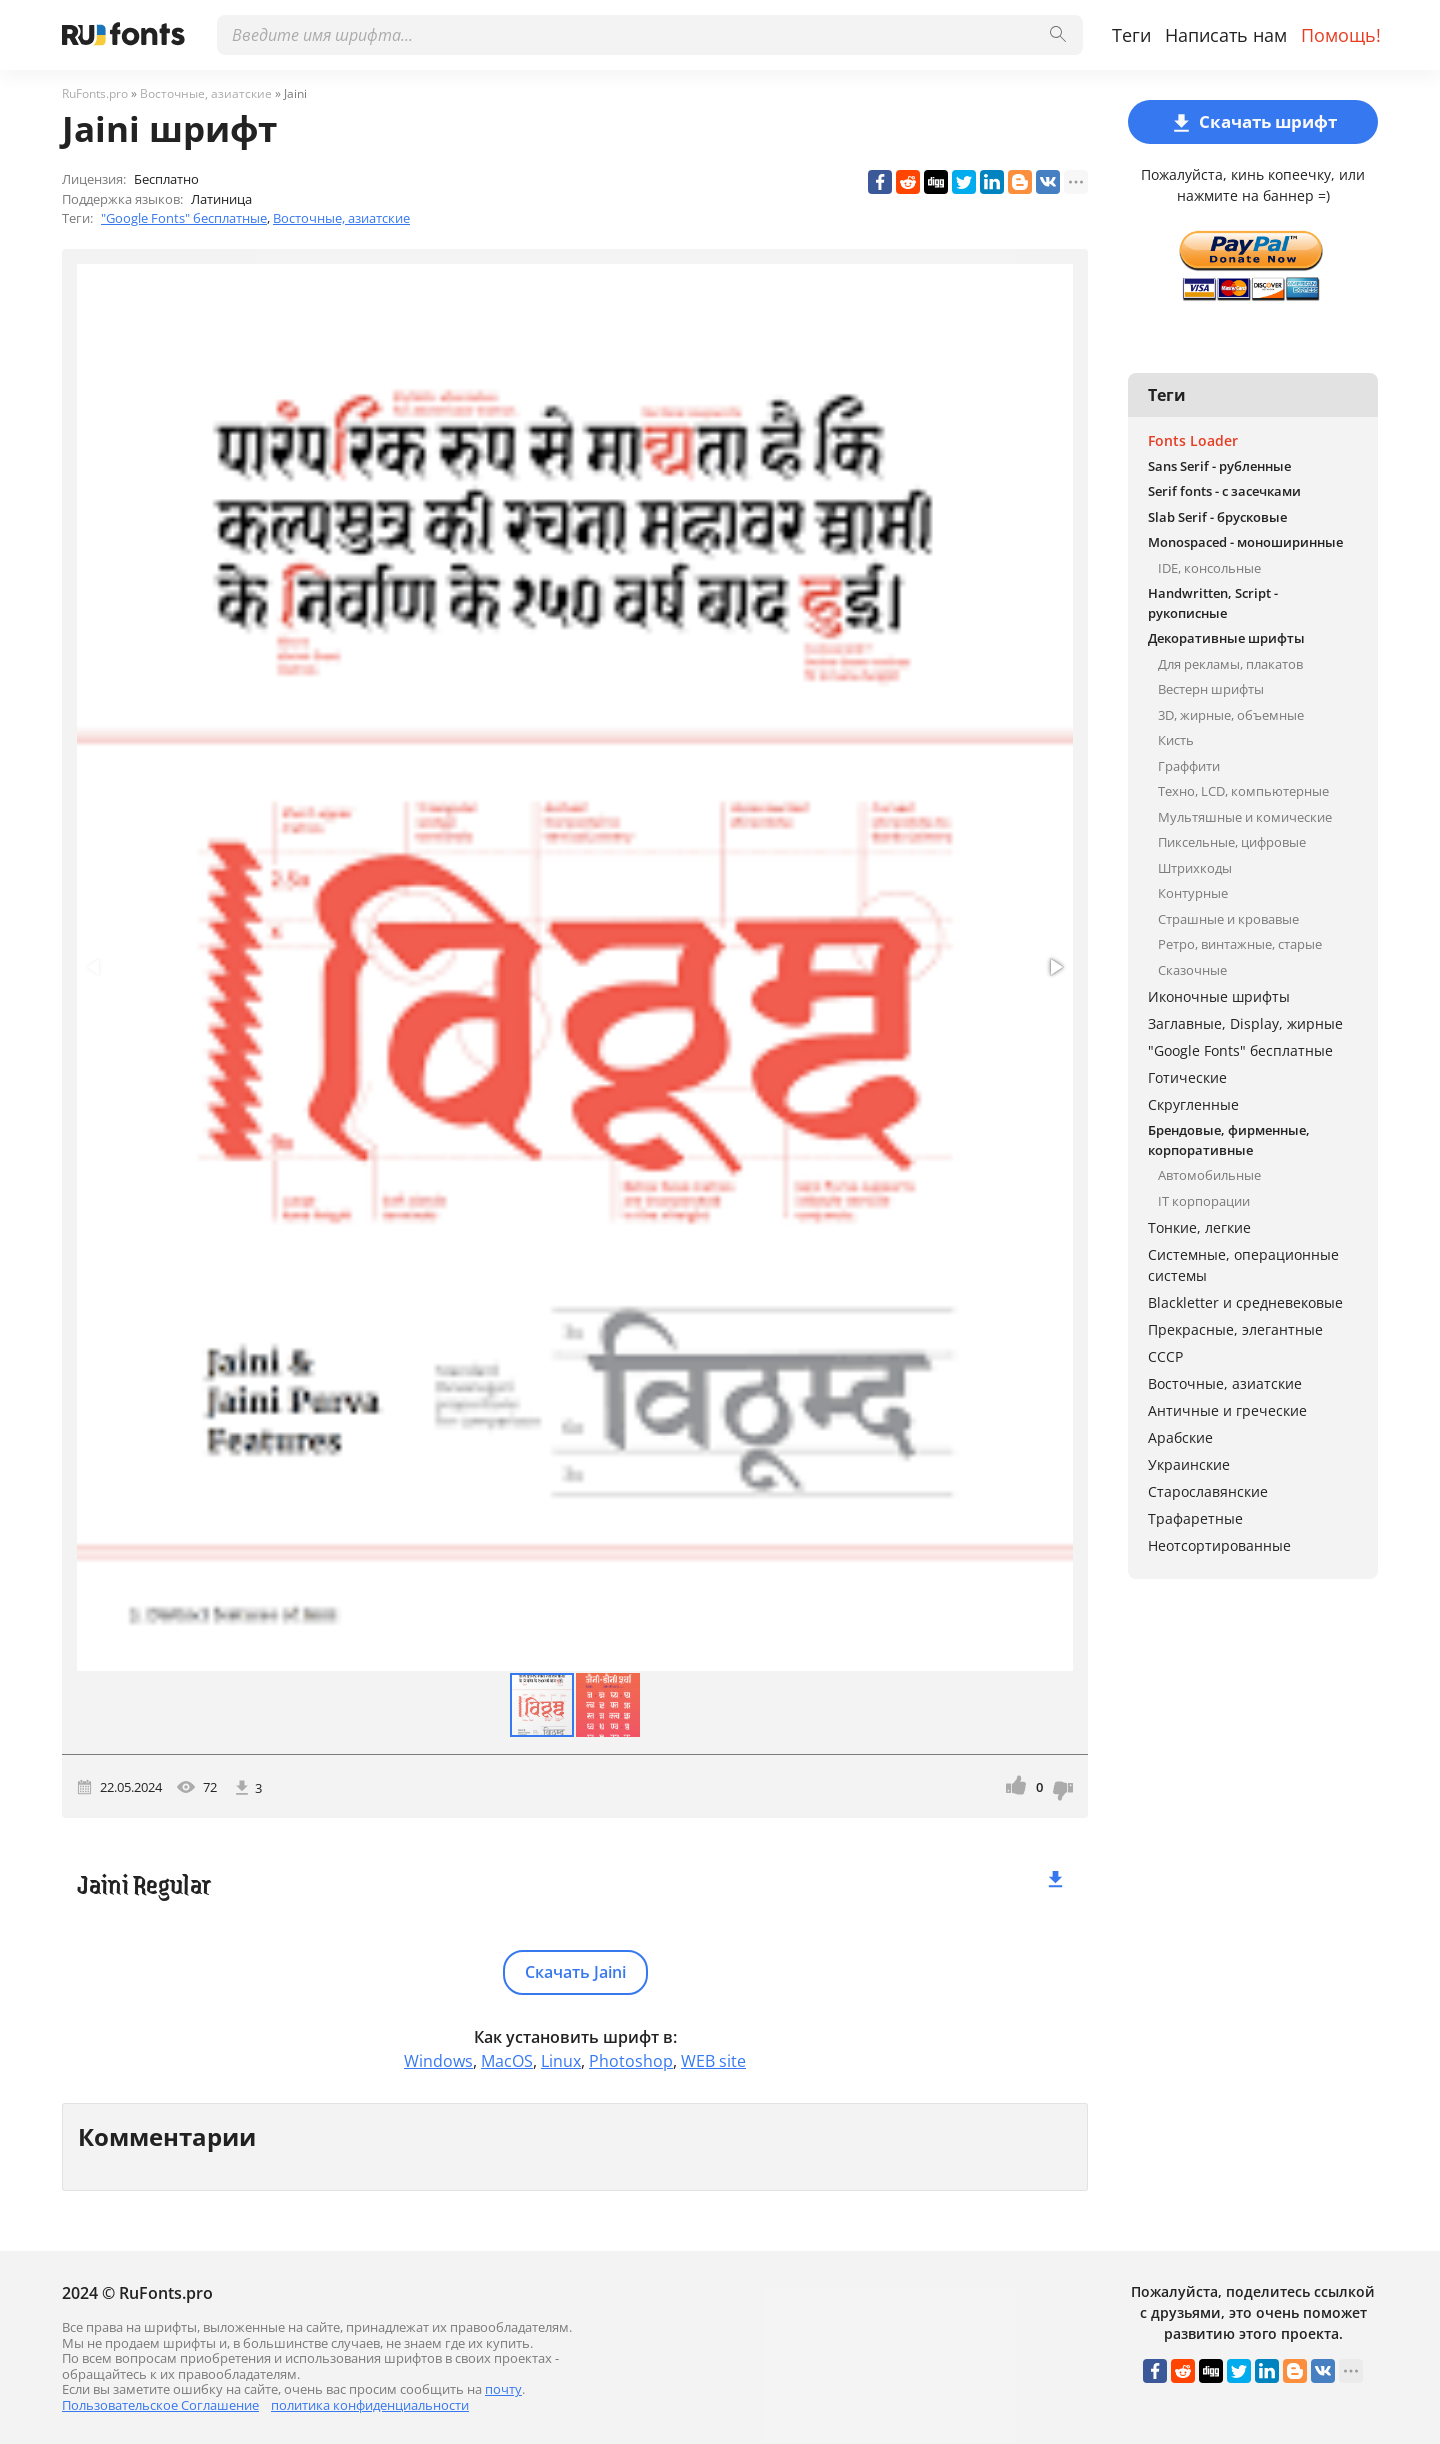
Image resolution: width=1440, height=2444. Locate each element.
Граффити (1189, 766)
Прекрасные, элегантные (1235, 1329)
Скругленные (1193, 1104)
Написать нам (1226, 35)
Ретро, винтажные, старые (1240, 944)
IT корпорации (1204, 1201)
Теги (1131, 35)
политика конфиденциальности (370, 2405)
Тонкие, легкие (1199, 1227)
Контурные (1193, 893)
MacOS (507, 2061)
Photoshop (631, 2061)
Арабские (1180, 1437)
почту (503, 2389)
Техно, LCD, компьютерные (1243, 791)
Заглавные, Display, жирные (1245, 1023)
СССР (1165, 1356)
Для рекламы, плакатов (1230, 664)
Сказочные (1192, 970)
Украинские (1189, 1464)
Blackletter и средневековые (1245, 1302)
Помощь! (1341, 35)
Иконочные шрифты (1219, 996)
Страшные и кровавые (1228, 919)
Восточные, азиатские (341, 218)
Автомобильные (1209, 1175)
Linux (561, 2061)
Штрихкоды (1195, 868)
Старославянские (1208, 1491)
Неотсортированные (1219, 1545)
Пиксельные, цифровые (1232, 842)
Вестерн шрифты (1211, 689)
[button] (1055, 967)
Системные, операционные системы (1243, 1265)
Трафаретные (1195, 1518)
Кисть (1176, 740)
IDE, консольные (1209, 568)
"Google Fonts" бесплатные (184, 218)
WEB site (713, 2061)
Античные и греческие (1227, 1410)
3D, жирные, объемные (1231, 715)
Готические (1187, 1077)
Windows (438, 2061)
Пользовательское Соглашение (160, 2405)
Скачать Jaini (575, 1972)
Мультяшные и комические (1245, 817)
